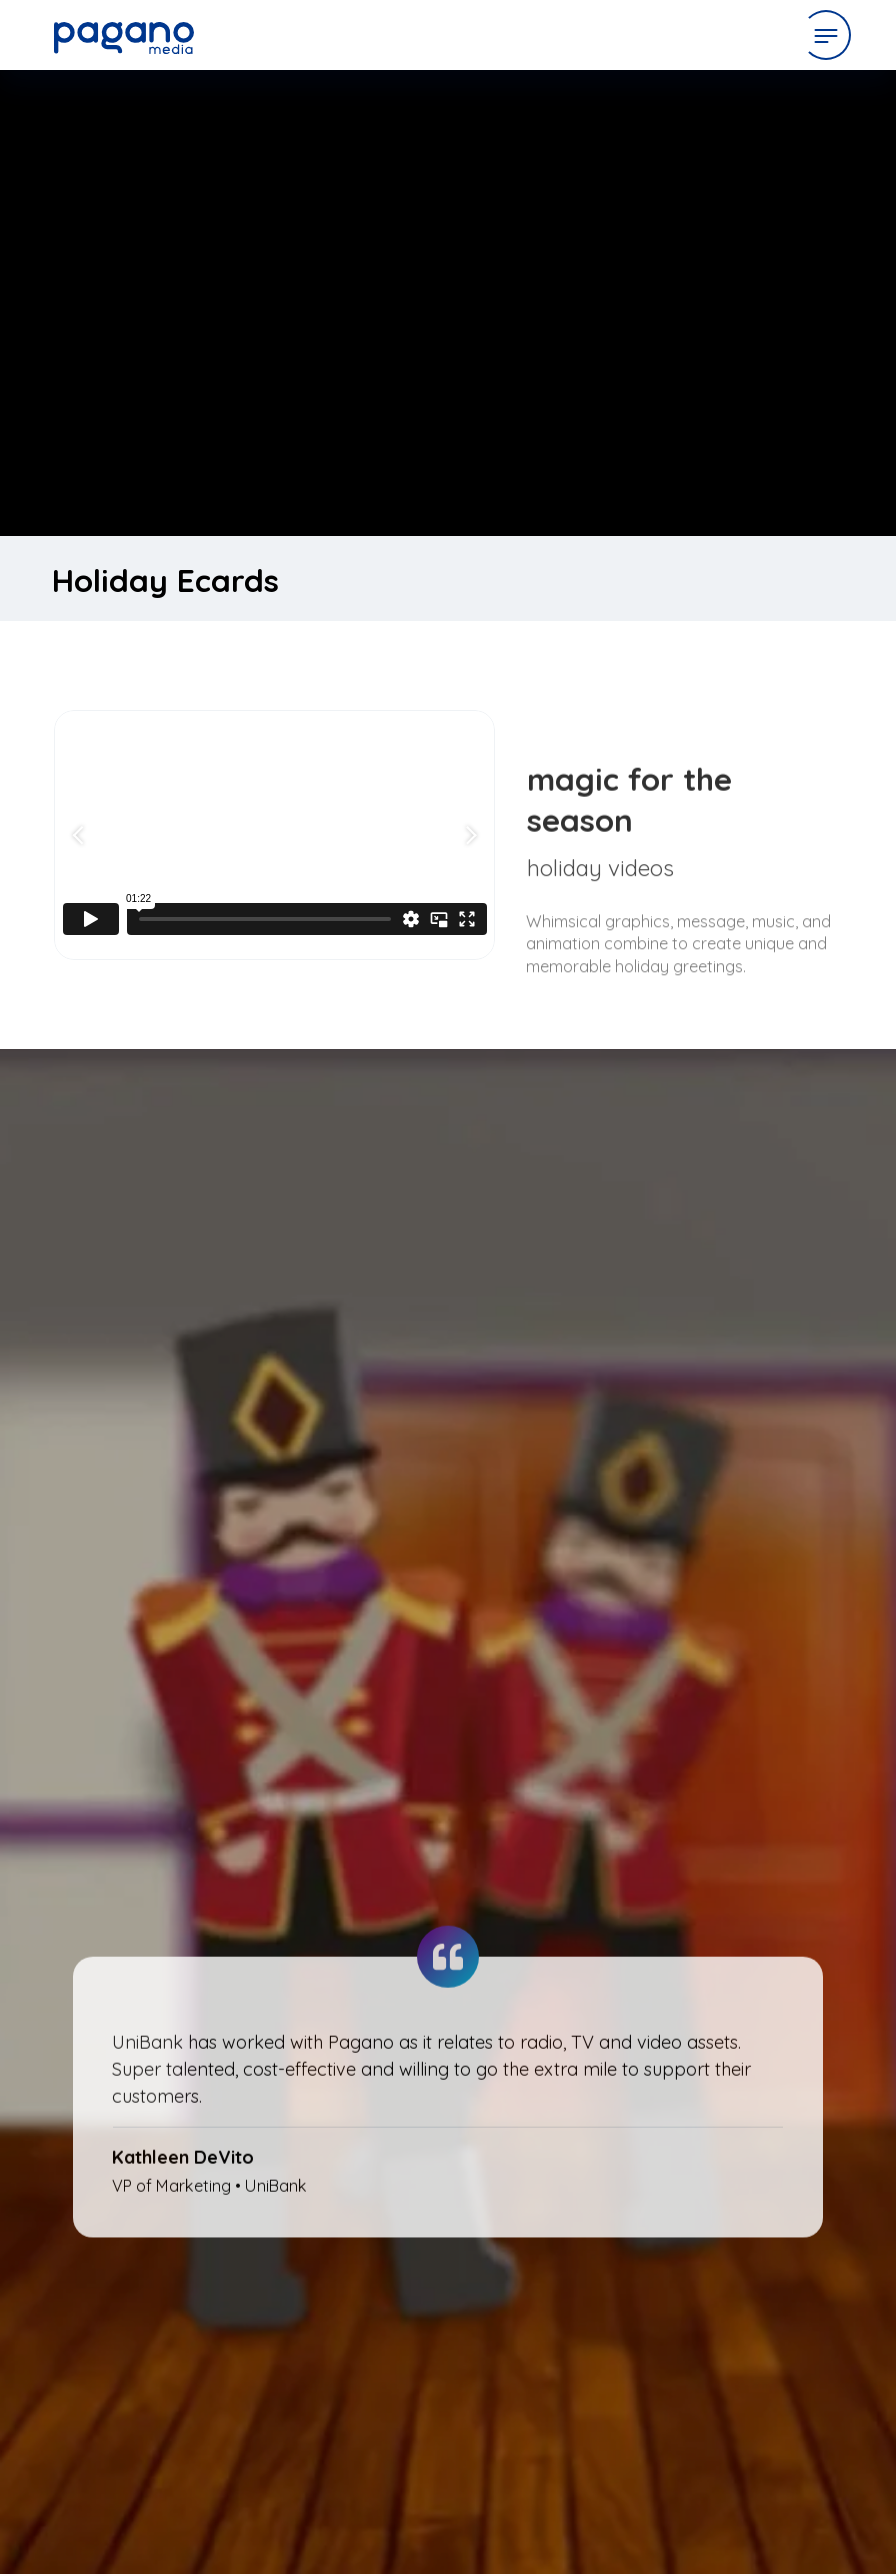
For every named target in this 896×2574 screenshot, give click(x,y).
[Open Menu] (826, 35)
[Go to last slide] (81, 835)
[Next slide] (468, 835)
